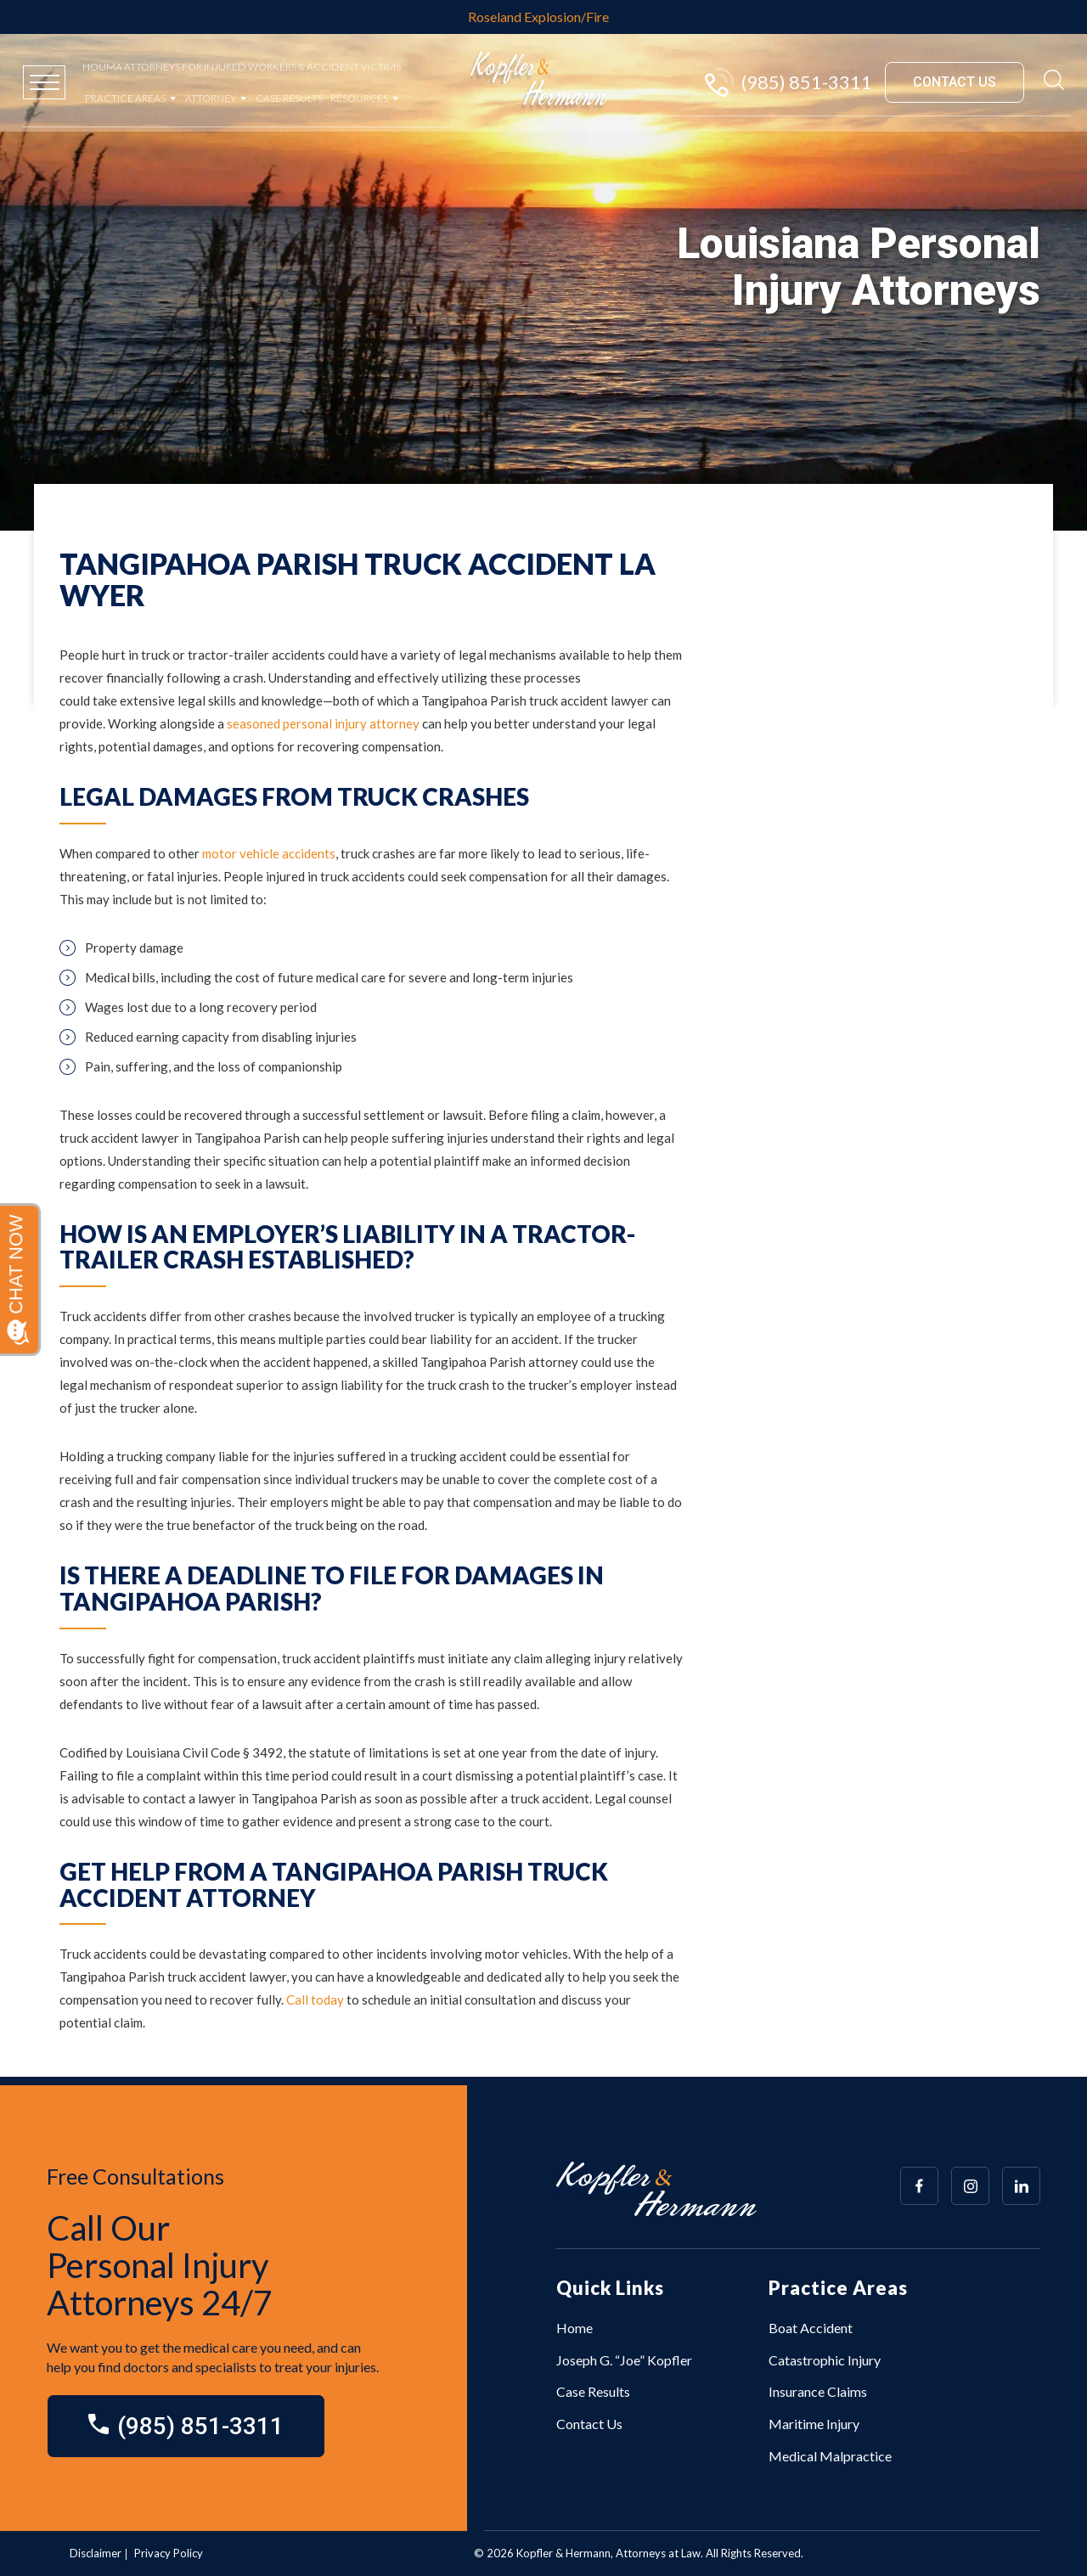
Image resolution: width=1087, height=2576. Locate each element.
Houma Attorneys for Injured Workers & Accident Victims (241, 66)
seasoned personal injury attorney (322, 723)
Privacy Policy (168, 2553)
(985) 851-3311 (786, 82)
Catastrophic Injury (825, 2360)
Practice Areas (125, 98)
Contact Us (589, 2424)
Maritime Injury (814, 2424)
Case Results (289, 98)
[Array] (919, 2186)
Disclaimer (95, 2553)
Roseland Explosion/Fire (538, 16)
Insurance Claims (818, 2391)
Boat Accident (811, 2328)
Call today (315, 1999)
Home (574, 2328)
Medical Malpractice (830, 2456)
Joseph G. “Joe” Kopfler (624, 2360)
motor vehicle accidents (268, 853)
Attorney (210, 98)
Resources (359, 98)
